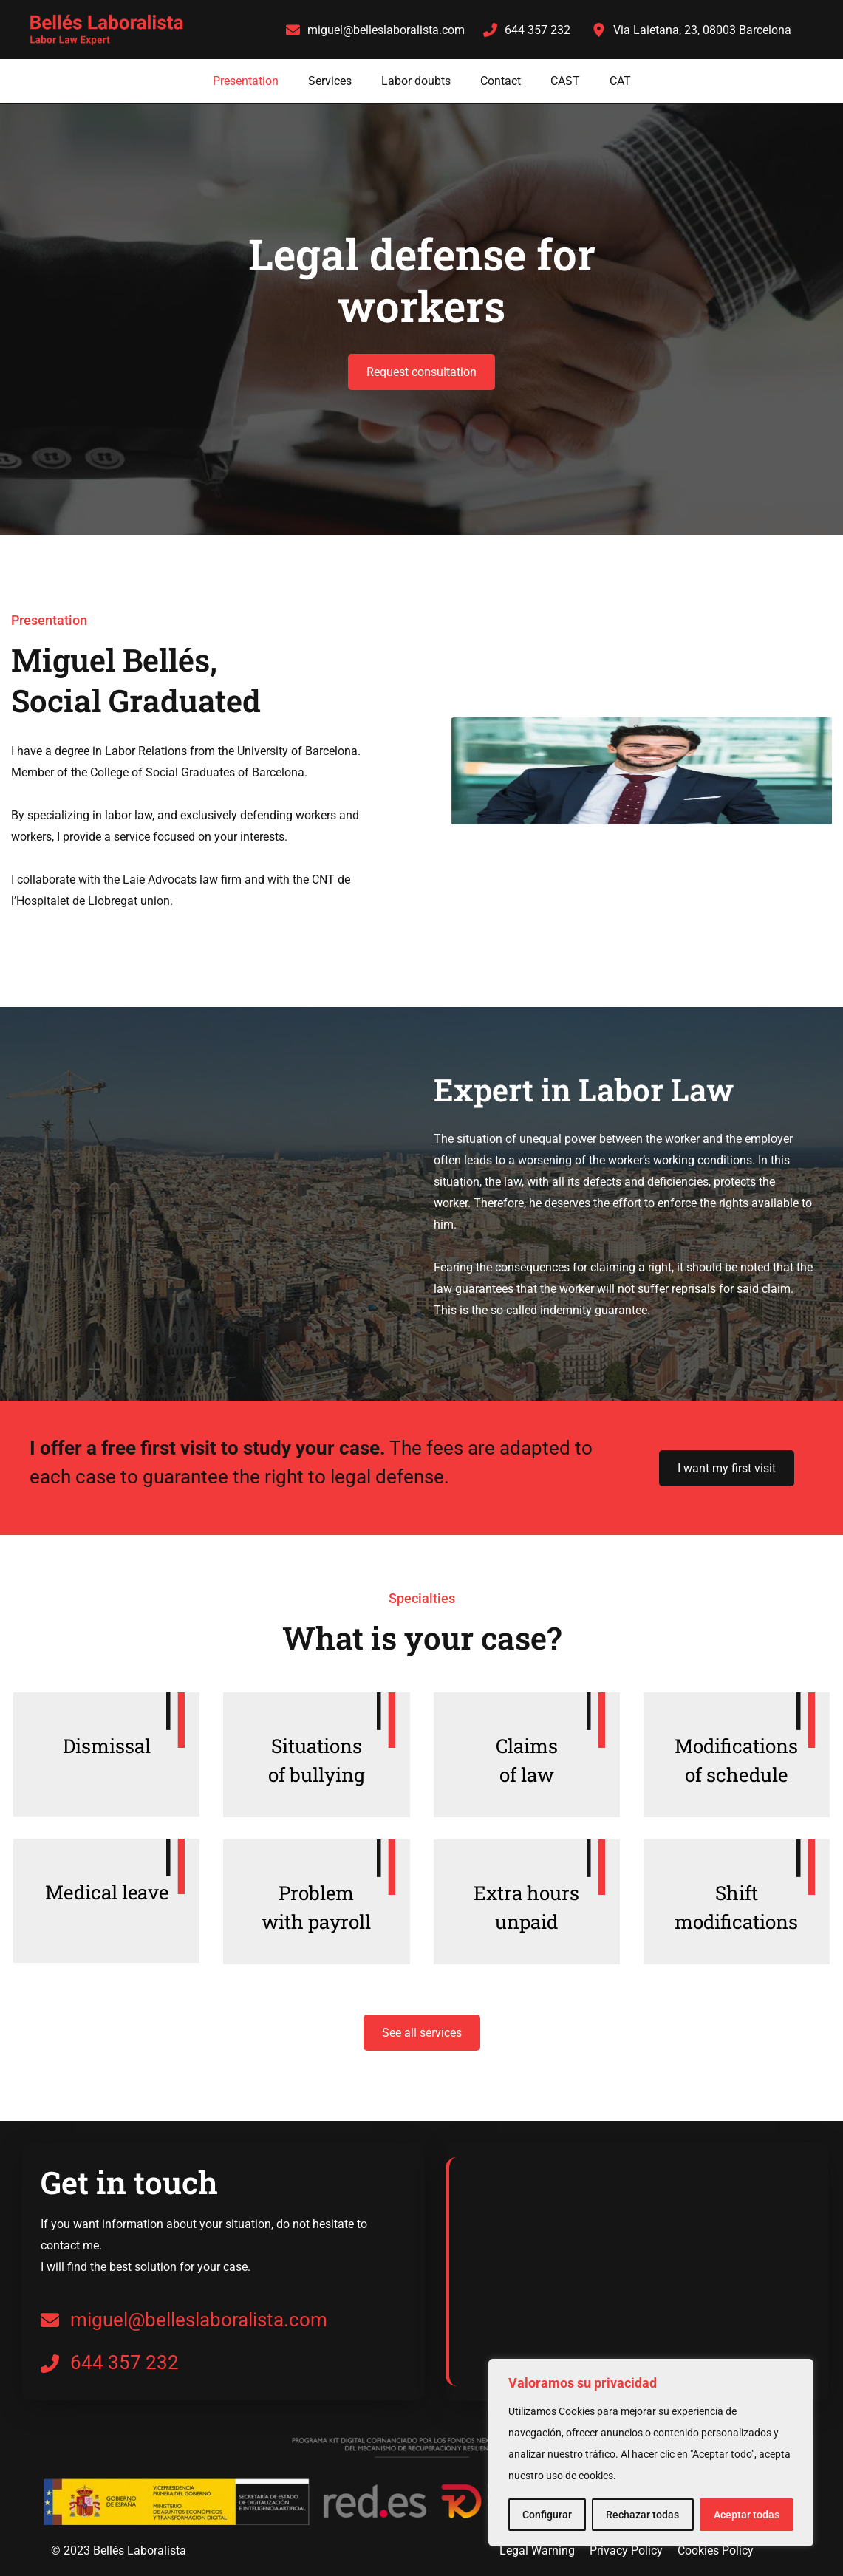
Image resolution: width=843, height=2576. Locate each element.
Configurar (547, 2515)
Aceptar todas (746, 2515)
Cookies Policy (716, 2550)
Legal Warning (537, 2550)
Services (330, 81)
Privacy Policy (626, 2550)
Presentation (246, 81)
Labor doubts (416, 81)
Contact (500, 81)
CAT (620, 81)
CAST (565, 81)
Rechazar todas (642, 2515)
